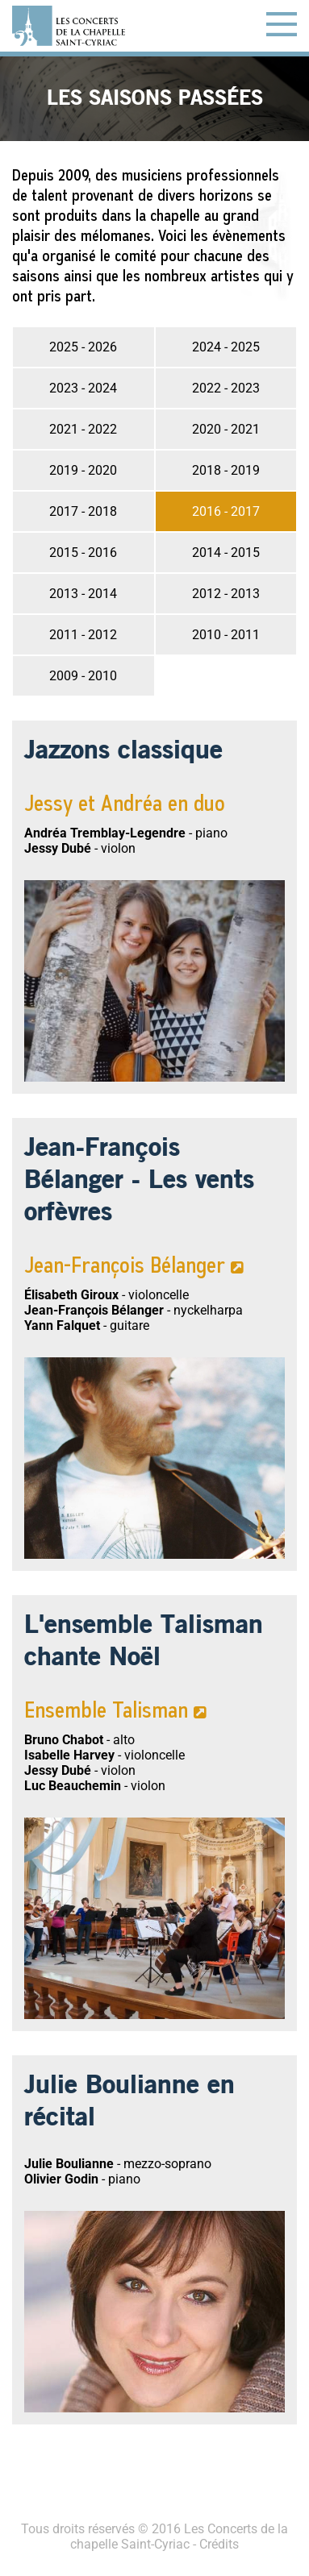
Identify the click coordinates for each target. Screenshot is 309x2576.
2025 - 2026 (83, 347)
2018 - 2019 (226, 470)
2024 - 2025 (226, 347)
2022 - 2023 (226, 388)
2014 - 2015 (226, 552)
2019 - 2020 (83, 470)
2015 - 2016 (83, 552)
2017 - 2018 (83, 511)
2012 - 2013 (226, 593)
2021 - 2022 (83, 429)
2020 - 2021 (226, 429)
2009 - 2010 (83, 675)
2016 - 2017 (226, 511)
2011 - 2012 (83, 634)
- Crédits (214, 2544)
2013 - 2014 (83, 593)
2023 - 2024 (83, 388)
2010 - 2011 (226, 634)
